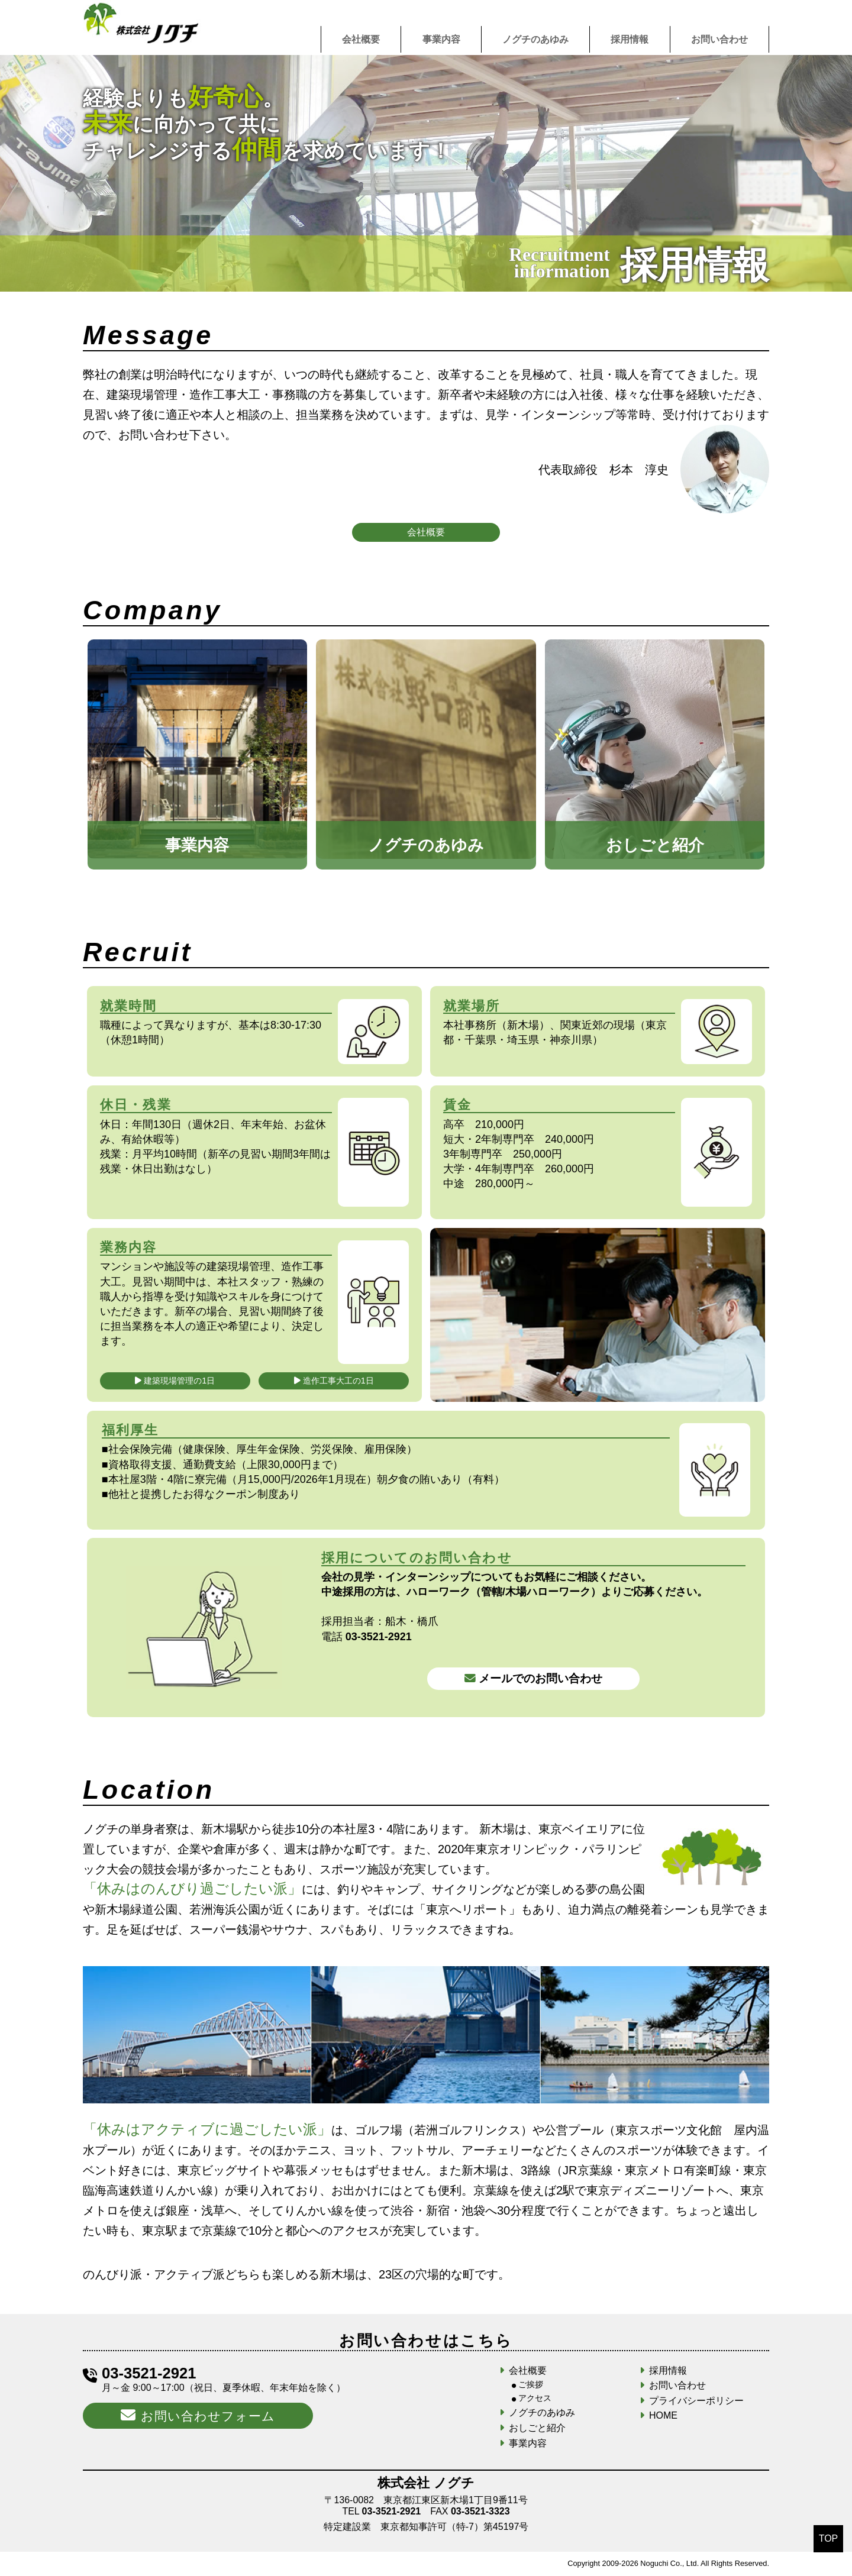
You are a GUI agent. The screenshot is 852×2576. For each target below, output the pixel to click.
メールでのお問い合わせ (533, 1678)
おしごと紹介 (537, 2428)
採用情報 (629, 39)
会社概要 (361, 39)
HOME (663, 2415)
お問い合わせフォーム (198, 2415)
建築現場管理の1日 (175, 1380)
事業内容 (441, 39)
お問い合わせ (719, 39)
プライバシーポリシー (696, 2401)
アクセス (534, 2398)
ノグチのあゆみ (535, 39)
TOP (828, 2538)
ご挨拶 (530, 2384)
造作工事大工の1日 (334, 1380)
